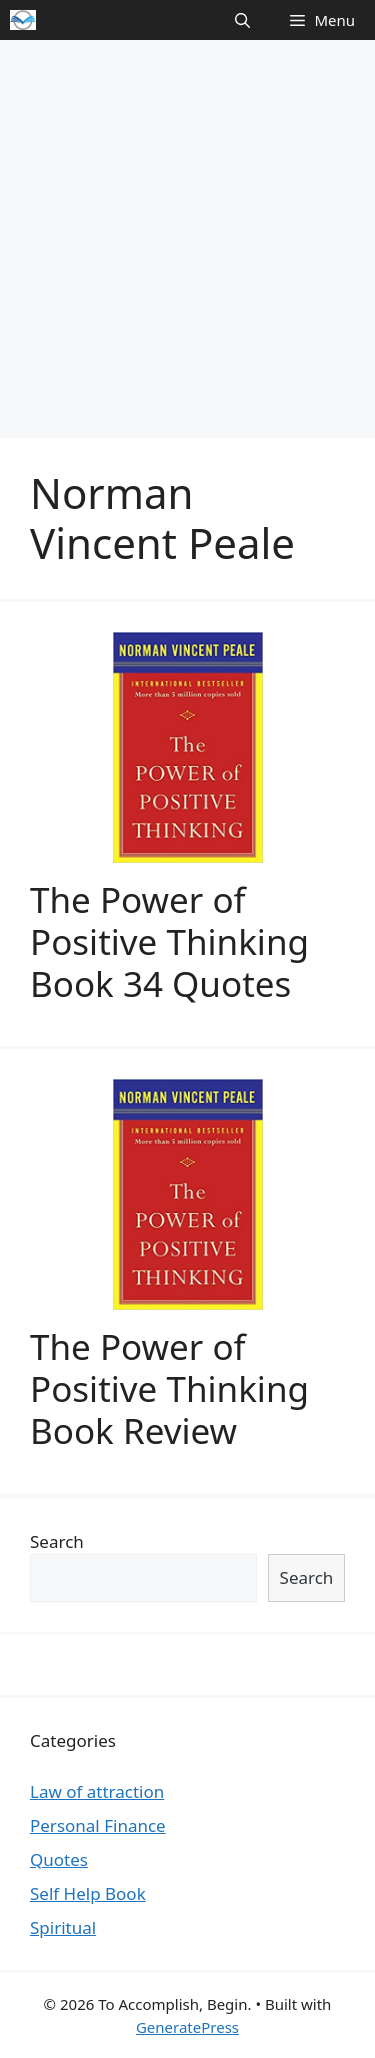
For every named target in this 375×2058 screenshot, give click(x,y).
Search (57, 1541)
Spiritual (63, 1927)
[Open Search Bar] (242, 20)
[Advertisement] (187, 237)
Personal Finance (98, 1825)
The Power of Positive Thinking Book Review (169, 1388)
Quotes (59, 1859)
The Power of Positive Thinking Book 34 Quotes (169, 941)
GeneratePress (187, 2027)
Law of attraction (97, 1791)
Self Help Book (88, 1893)
